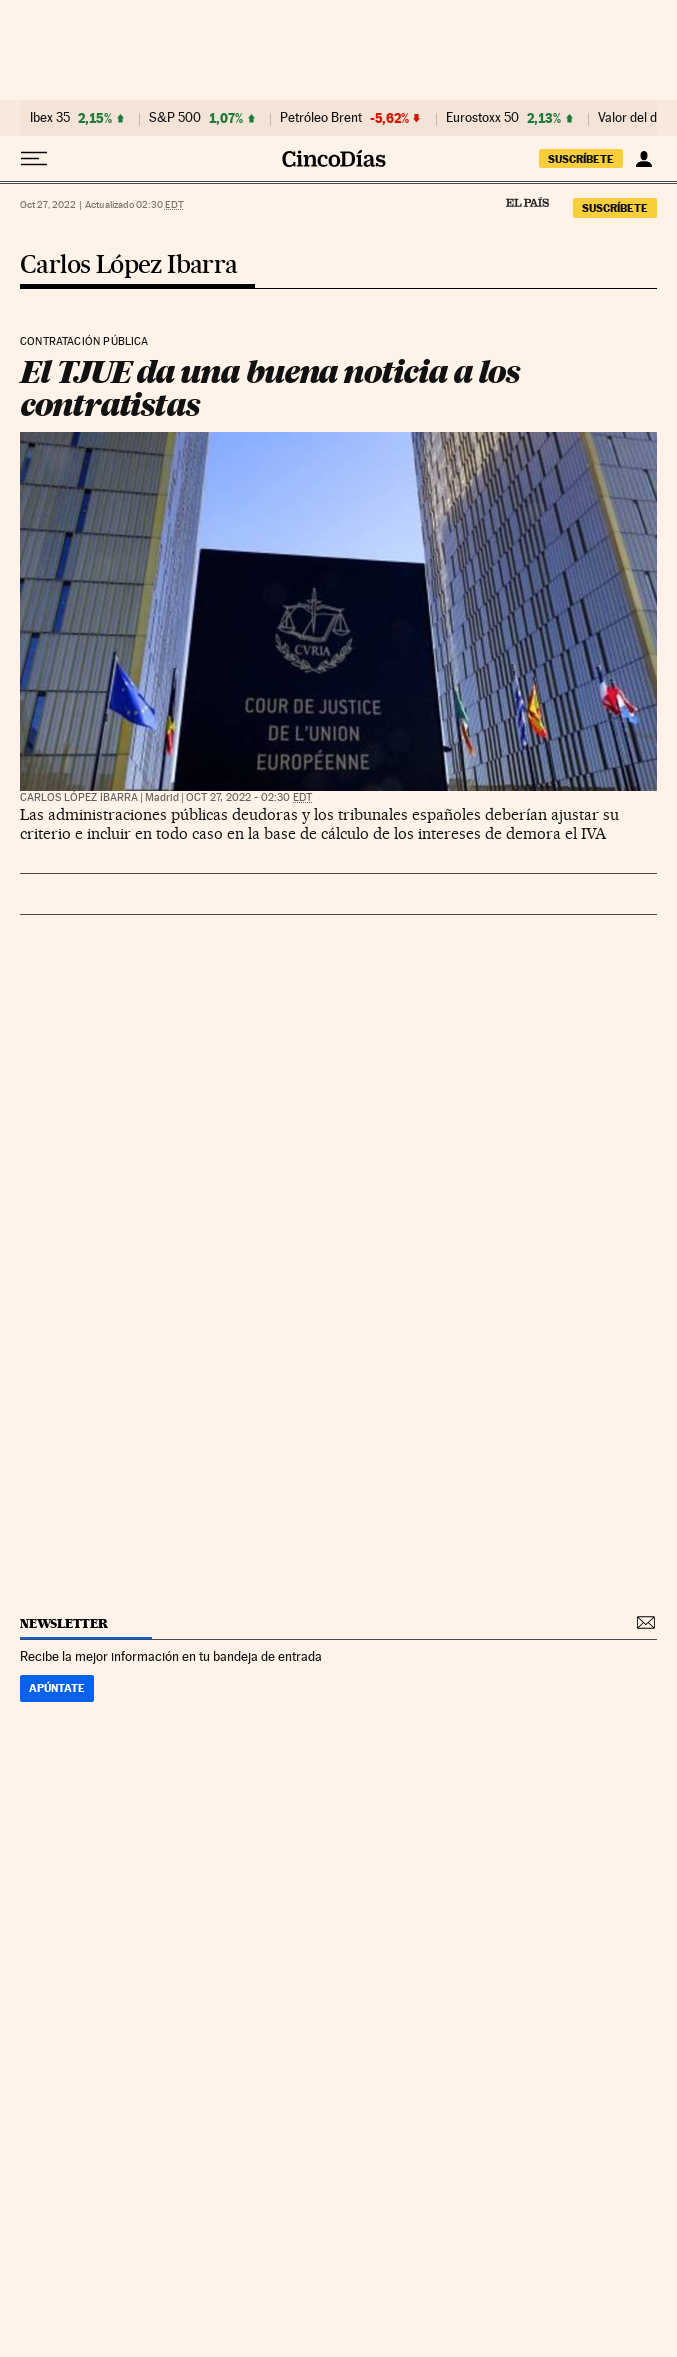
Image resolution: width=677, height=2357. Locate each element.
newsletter (64, 1623)
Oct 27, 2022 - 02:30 (249, 797)
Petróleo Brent (321, 118)
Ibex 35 (50, 118)
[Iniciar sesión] (643, 159)
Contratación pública (84, 342)
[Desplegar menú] (34, 159)
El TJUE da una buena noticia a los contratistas (269, 388)
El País (527, 202)
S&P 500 (175, 118)
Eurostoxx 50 (482, 118)
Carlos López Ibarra (129, 265)
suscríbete (581, 159)
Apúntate (57, 1688)
